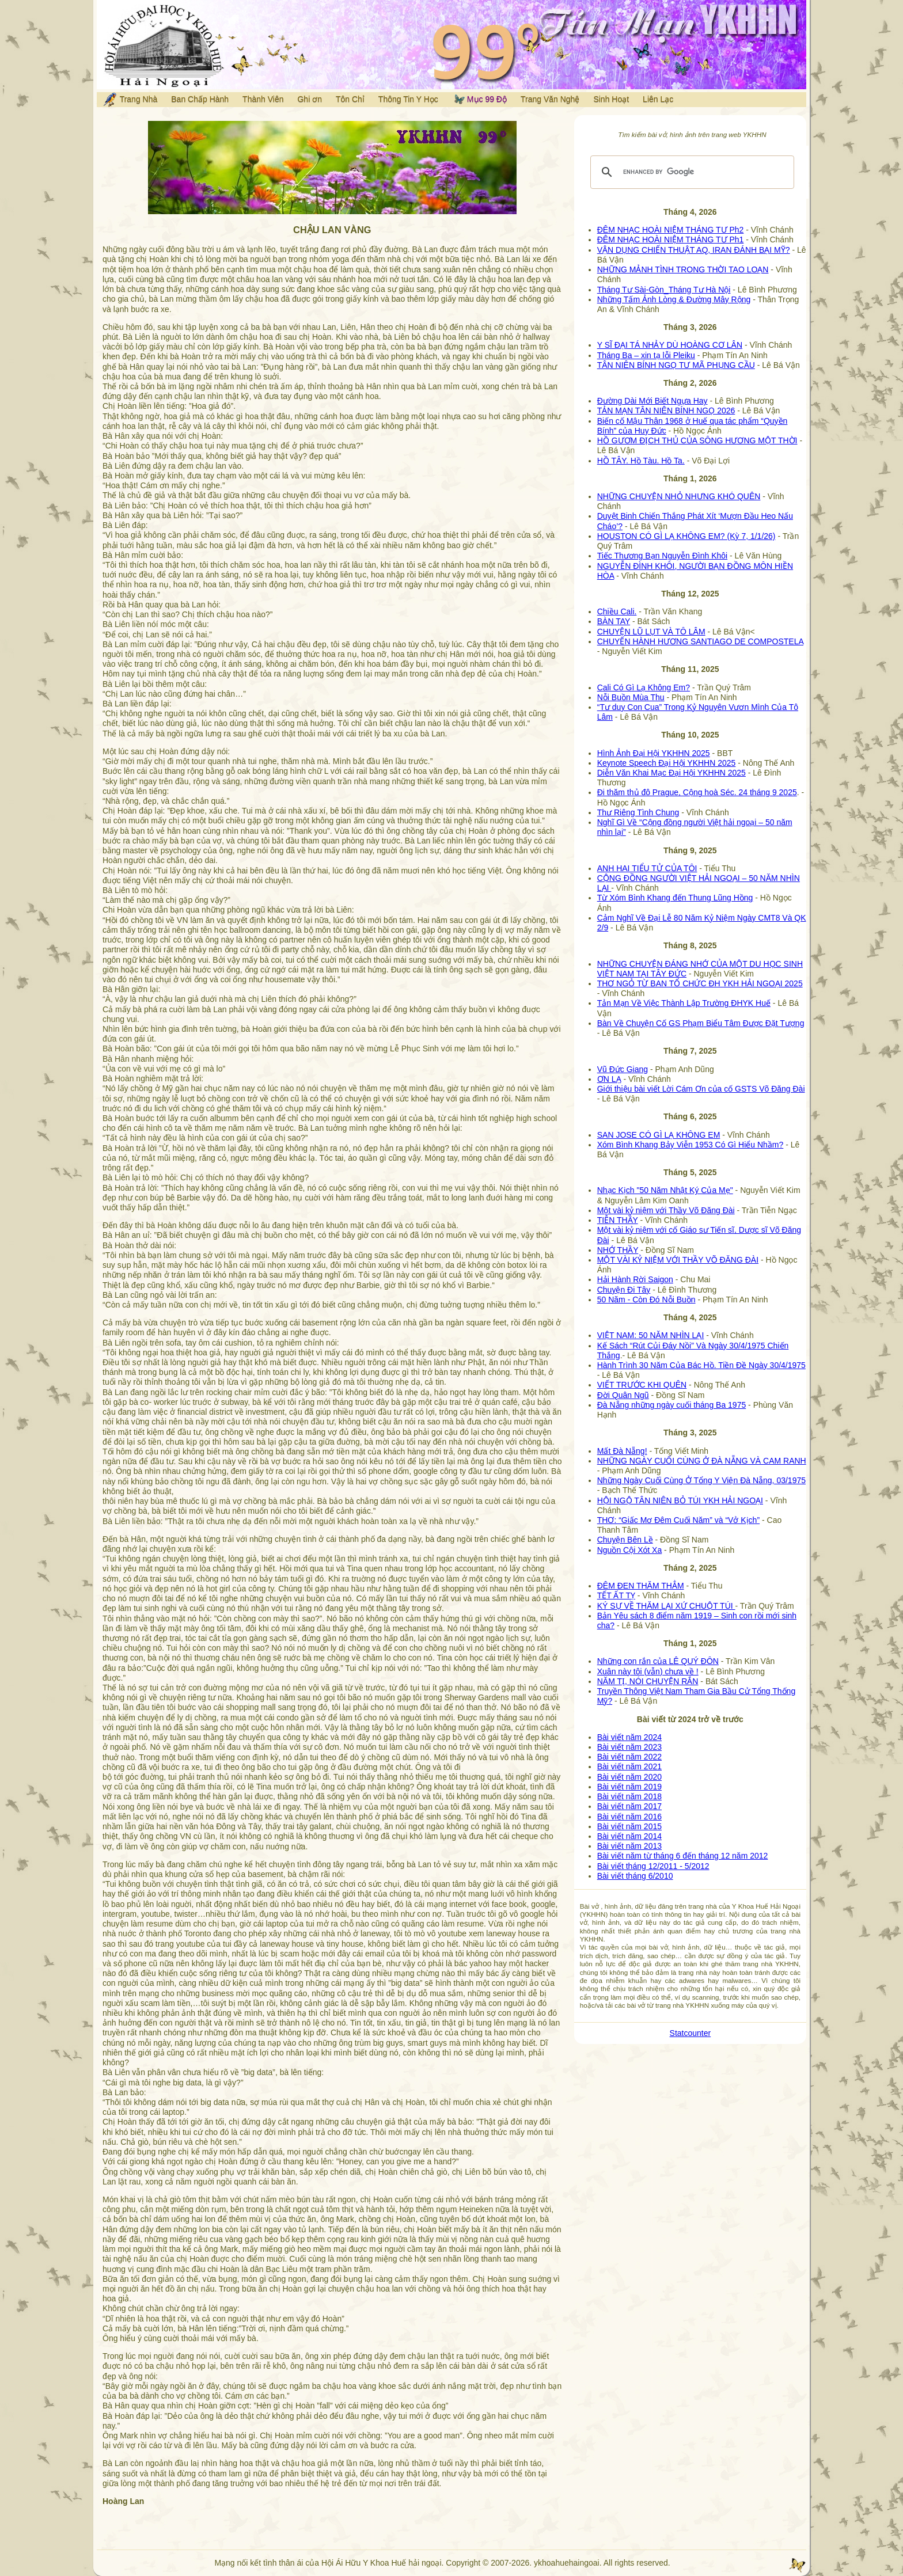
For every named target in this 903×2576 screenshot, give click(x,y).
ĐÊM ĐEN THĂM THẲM (640, 1585)
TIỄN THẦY (617, 1220)
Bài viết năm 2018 (629, 1796)
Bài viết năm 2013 (629, 1846)
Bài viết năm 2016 (629, 1816)
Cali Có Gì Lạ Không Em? (643, 687)
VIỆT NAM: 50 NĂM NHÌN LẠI (650, 1335)
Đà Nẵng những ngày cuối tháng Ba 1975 (671, 1404)
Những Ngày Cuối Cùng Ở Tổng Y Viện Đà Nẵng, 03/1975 (701, 1480)
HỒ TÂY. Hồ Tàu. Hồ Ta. (641, 460)
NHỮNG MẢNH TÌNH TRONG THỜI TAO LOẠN (683, 269)
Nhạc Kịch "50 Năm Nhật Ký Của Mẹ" (665, 1190)
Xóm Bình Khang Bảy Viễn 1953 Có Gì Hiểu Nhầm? (690, 1144)
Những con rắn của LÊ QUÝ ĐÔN (658, 1661)
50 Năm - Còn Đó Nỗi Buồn (646, 1299)
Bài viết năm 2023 (629, 1746)
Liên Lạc (658, 99)
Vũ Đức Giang (622, 1069)
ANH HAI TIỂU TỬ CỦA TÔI (647, 868)
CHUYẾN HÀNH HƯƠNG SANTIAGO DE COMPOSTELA (700, 641)
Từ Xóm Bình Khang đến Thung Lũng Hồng (675, 897)
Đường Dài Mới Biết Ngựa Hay (652, 400)
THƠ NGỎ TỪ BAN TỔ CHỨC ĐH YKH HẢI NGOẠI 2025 (700, 983)
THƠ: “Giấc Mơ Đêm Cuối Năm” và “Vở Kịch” (678, 1520)
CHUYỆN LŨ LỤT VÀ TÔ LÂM (651, 631)
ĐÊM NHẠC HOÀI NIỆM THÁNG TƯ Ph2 (670, 229)
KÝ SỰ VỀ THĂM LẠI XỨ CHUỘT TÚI (666, 1605)
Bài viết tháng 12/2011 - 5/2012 (653, 1866)
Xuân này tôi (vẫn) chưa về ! (648, 1671)
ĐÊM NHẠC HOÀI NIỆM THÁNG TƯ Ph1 (670, 239)
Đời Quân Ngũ (623, 1395)
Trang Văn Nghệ (550, 99)
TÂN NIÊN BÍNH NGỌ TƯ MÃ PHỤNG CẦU (676, 365)
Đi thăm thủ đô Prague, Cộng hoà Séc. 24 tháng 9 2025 (697, 792)
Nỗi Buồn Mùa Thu (631, 697)
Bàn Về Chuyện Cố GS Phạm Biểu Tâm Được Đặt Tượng (701, 1023)
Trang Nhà (130, 99)
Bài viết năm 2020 (629, 1776)
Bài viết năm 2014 (629, 1836)
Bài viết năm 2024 (629, 1737)
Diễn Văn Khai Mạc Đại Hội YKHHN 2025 (671, 772)
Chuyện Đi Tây (624, 1289)
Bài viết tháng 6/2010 (635, 1875)
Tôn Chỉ (350, 99)
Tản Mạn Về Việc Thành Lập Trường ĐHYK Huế (684, 1003)
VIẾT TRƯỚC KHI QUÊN (642, 1384)
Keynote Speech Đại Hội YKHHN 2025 (666, 763)
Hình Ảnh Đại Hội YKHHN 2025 (653, 753)
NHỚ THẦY (618, 1250)
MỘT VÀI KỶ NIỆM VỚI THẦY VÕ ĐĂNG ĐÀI (677, 1259)
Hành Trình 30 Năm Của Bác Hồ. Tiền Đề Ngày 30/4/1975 (701, 1365)
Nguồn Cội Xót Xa (629, 1550)
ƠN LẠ (609, 1079)
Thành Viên (262, 99)
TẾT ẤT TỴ (616, 1595)
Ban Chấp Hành (200, 99)
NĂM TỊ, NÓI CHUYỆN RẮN (648, 1681)
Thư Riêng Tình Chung (638, 812)
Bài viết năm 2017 (629, 1806)
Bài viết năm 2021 (629, 1766)
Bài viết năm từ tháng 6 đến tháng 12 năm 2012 (682, 1855)
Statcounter (690, 2033)
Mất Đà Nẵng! (622, 1451)
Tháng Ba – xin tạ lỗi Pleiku (646, 355)
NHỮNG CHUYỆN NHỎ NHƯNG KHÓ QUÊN (679, 496)
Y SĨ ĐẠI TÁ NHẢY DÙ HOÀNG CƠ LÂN (669, 344)
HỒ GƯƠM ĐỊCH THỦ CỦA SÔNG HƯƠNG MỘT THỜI (697, 440)
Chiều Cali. (617, 611)
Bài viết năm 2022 (629, 1756)
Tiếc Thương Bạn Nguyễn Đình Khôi (662, 555)
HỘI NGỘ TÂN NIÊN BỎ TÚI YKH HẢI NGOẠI (680, 1500)
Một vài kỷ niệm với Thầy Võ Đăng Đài (666, 1210)
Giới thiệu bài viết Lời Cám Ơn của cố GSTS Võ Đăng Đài (701, 1088)
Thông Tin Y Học (408, 99)
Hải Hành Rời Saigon (635, 1279)
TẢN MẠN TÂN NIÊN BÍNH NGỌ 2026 (666, 410)
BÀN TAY (613, 621)
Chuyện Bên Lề (625, 1539)
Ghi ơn (309, 99)
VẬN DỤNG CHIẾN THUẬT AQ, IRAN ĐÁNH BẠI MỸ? (693, 249)
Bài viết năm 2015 (629, 1826)
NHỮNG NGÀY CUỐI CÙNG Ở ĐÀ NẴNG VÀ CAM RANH (701, 1460)
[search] (690, 172)
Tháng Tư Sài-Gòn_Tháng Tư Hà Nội (664, 289)
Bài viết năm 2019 (629, 1786)
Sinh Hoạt (611, 99)
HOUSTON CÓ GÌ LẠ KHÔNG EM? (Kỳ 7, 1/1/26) (686, 536)
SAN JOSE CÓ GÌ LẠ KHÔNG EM (658, 1134)
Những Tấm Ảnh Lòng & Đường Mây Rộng (674, 299)
